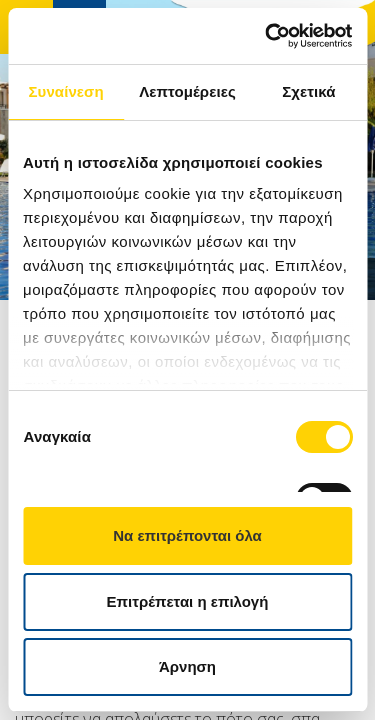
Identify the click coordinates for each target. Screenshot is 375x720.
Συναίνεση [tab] (65, 91)
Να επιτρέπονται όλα (187, 535)
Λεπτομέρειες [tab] (187, 91)
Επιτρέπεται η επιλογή (188, 601)
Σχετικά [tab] (308, 91)
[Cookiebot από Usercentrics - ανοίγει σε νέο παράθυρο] (267, 36)
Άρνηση (187, 666)
